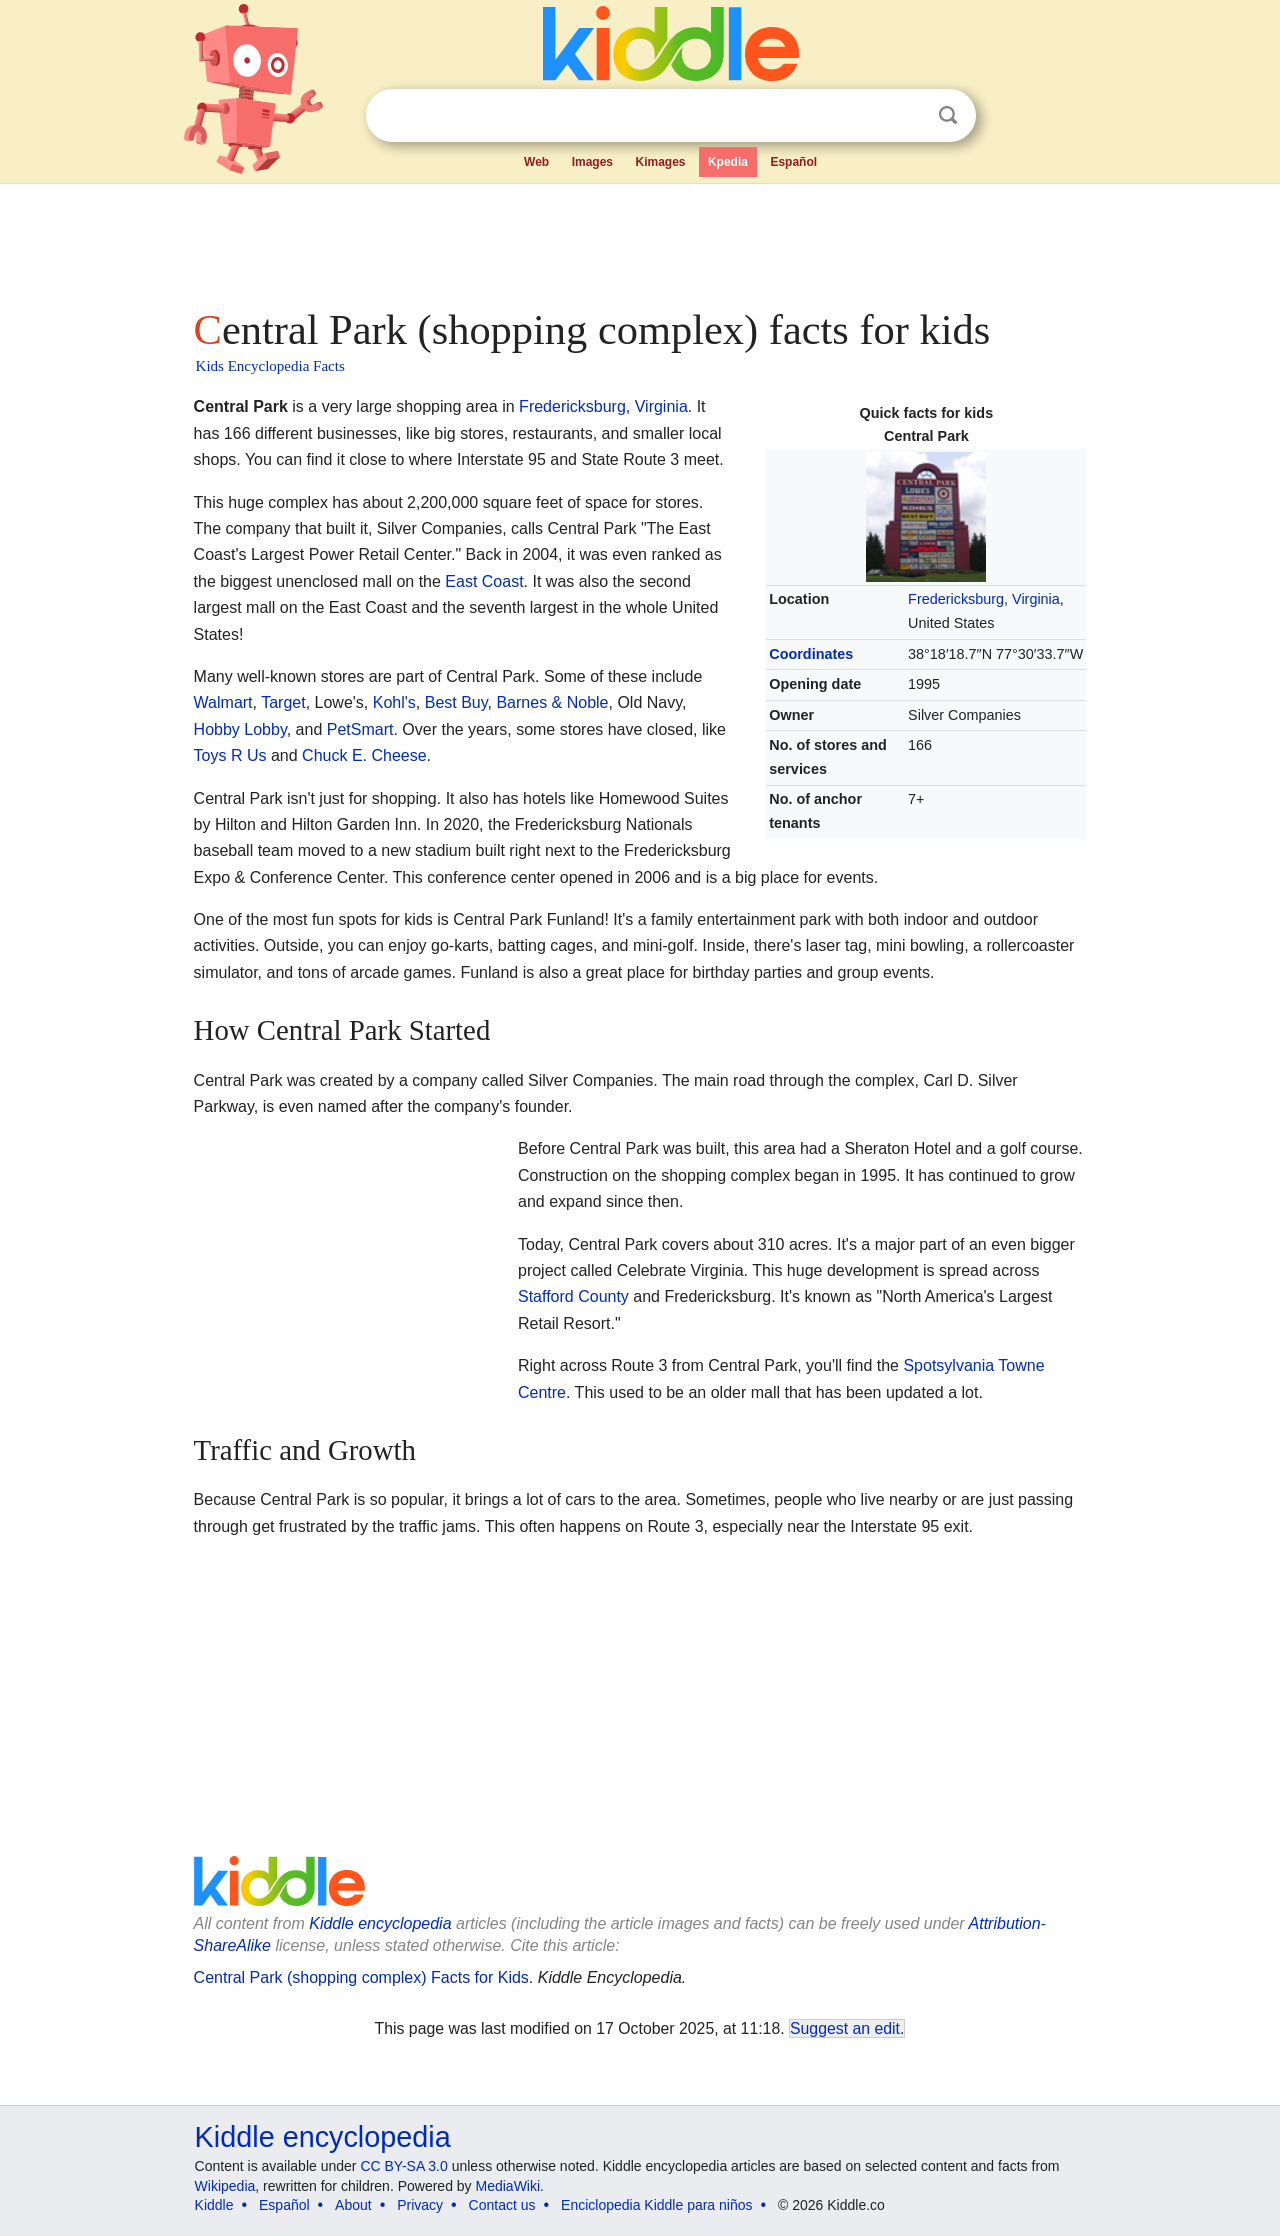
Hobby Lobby (240, 729)
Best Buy (456, 702)
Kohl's (394, 702)
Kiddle (214, 2205)
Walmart (223, 702)
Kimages (660, 162)
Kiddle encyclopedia (380, 1923)
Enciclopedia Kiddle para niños (656, 2205)
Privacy (420, 2205)
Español (793, 162)
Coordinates (811, 654)
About (353, 2205)
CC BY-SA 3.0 (403, 2166)
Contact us (502, 2205)
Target (283, 702)
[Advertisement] (639, 240)
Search (948, 115)
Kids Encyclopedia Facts (270, 366)
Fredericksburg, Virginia (984, 599)
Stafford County (573, 1296)
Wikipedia (225, 2186)
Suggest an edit (845, 2028)
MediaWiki (508, 2186)
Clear (907, 116)
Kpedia (728, 162)
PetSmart (360, 729)
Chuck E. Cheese (364, 755)
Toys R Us (230, 755)
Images (592, 162)
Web (536, 162)
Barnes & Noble (552, 702)
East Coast (484, 581)
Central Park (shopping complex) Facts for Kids (361, 1977)
